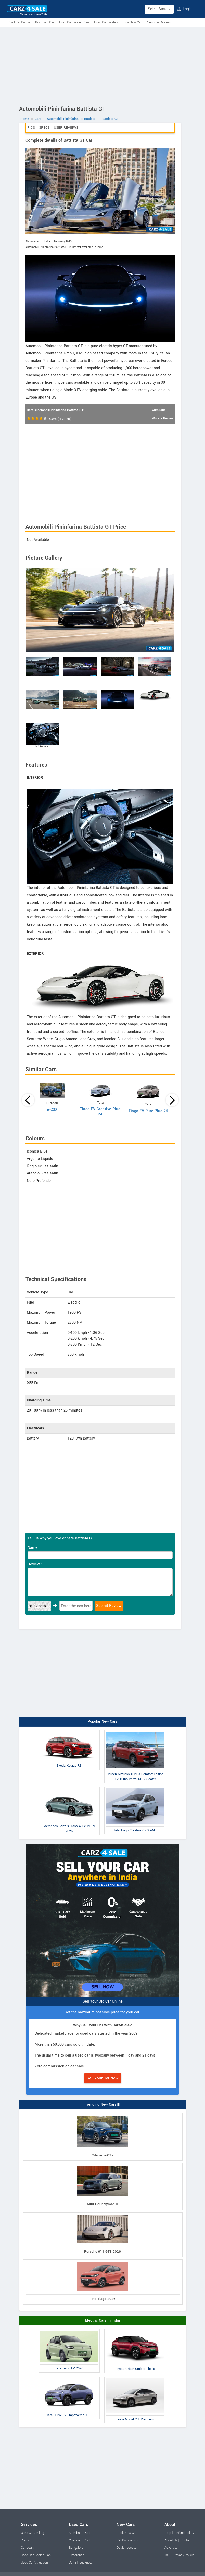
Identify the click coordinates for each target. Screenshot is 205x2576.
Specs (44, 127)
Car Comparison (128, 2540)
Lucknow (85, 2562)
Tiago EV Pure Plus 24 (148, 1111)
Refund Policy (184, 2533)
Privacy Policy (184, 2555)
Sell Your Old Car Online (103, 2001)
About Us (170, 2540)
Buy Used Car (44, 22)
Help (167, 2533)
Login (186, 9)
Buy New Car (132, 22)
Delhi (72, 2562)
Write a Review (162, 418)
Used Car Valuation (34, 2562)
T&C (167, 2555)
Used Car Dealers (106, 22)
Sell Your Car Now (103, 2078)
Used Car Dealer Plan (74, 22)
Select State (159, 9)
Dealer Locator (127, 2547)
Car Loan (27, 2547)
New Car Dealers (159, 22)
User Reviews (66, 127)
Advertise (171, 2547)
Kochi (88, 2540)
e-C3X (52, 1109)
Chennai (75, 2540)
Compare (158, 410)
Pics (31, 127)
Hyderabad (76, 2555)
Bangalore (76, 2547)
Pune (87, 2533)
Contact (186, 2540)
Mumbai (75, 2533)
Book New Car (127, 2533)
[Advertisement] (102, 65)
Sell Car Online (19, 22)
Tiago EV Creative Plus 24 (100, 1111)
